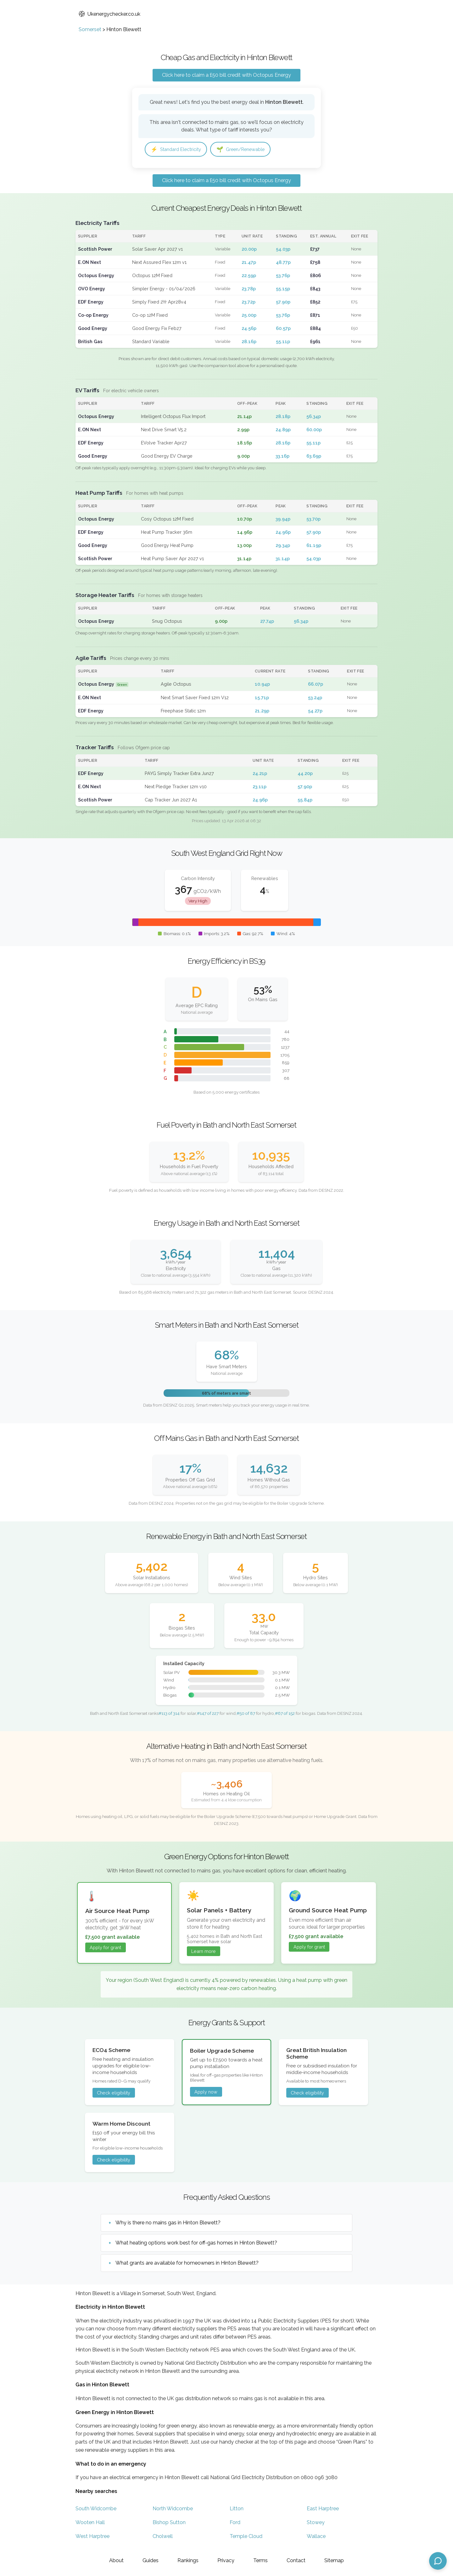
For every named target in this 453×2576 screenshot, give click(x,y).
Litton (236, 2509)
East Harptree (323, 2509)
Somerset (90, 29)
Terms (260, 2560)
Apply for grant (105, 1948)
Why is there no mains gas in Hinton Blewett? (168, 2224)
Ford (235, 2523)
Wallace (316, 2537)
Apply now (205, 2092)
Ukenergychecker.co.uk (109, 14)
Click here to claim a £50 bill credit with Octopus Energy (226, 75)
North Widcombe (173, 2509)
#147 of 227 (208, 1713)
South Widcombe (96, 2509)
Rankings (188, 2560)
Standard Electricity (179, 149)
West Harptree (92, 2537)
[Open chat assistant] (438, 2561)
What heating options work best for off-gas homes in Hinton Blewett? (196, 2244)
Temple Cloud (246, 2537)
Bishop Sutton (169, 2523)
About (116, 2560)
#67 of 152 (285, 1713)
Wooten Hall (90, 2523)
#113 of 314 (169, 1713)
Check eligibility (113, 2093)
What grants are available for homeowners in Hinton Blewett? (187, 2264)
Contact (296, 2560)
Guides (151, 2560)
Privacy (225, 2560)
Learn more (203, 1952)
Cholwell (163, 2537)
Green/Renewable (249, 149)
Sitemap (334, 2560)
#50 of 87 (246, 1713)
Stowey (316, 2523)
